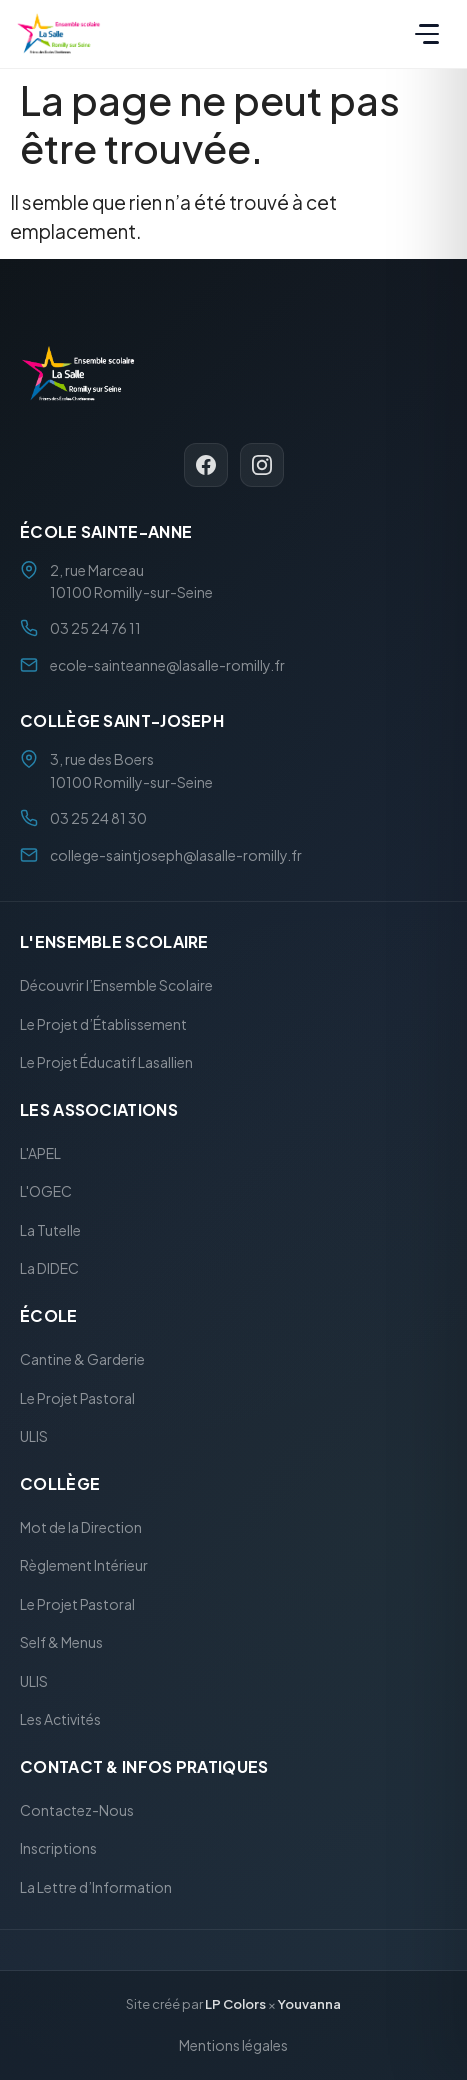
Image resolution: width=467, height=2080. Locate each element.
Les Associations (99, 1109)
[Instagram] (262, 465)
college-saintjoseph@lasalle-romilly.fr (176, 855)
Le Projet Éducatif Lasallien (106, 1063)
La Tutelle (50, 1230)
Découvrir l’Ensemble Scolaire (116, 986)
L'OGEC (46, 1192)
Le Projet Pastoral (77, 1398)
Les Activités (60, 1720)
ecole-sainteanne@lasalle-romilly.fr (167, 665)
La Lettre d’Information (96, 1887)
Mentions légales (233, 2045)
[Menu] (427, 34)
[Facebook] (206, 465)
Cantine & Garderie (82, 1359)
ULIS (34, 1436)
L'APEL (40, 1153)
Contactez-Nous (77, 1810)
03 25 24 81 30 (98, 819)
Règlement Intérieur (84, 1566)
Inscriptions (58, 1849)
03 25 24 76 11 (95, 629)
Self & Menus (61, 1643)
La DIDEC (49, 1269)
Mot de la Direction (81, 1527)
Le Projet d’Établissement (103, 1024)
